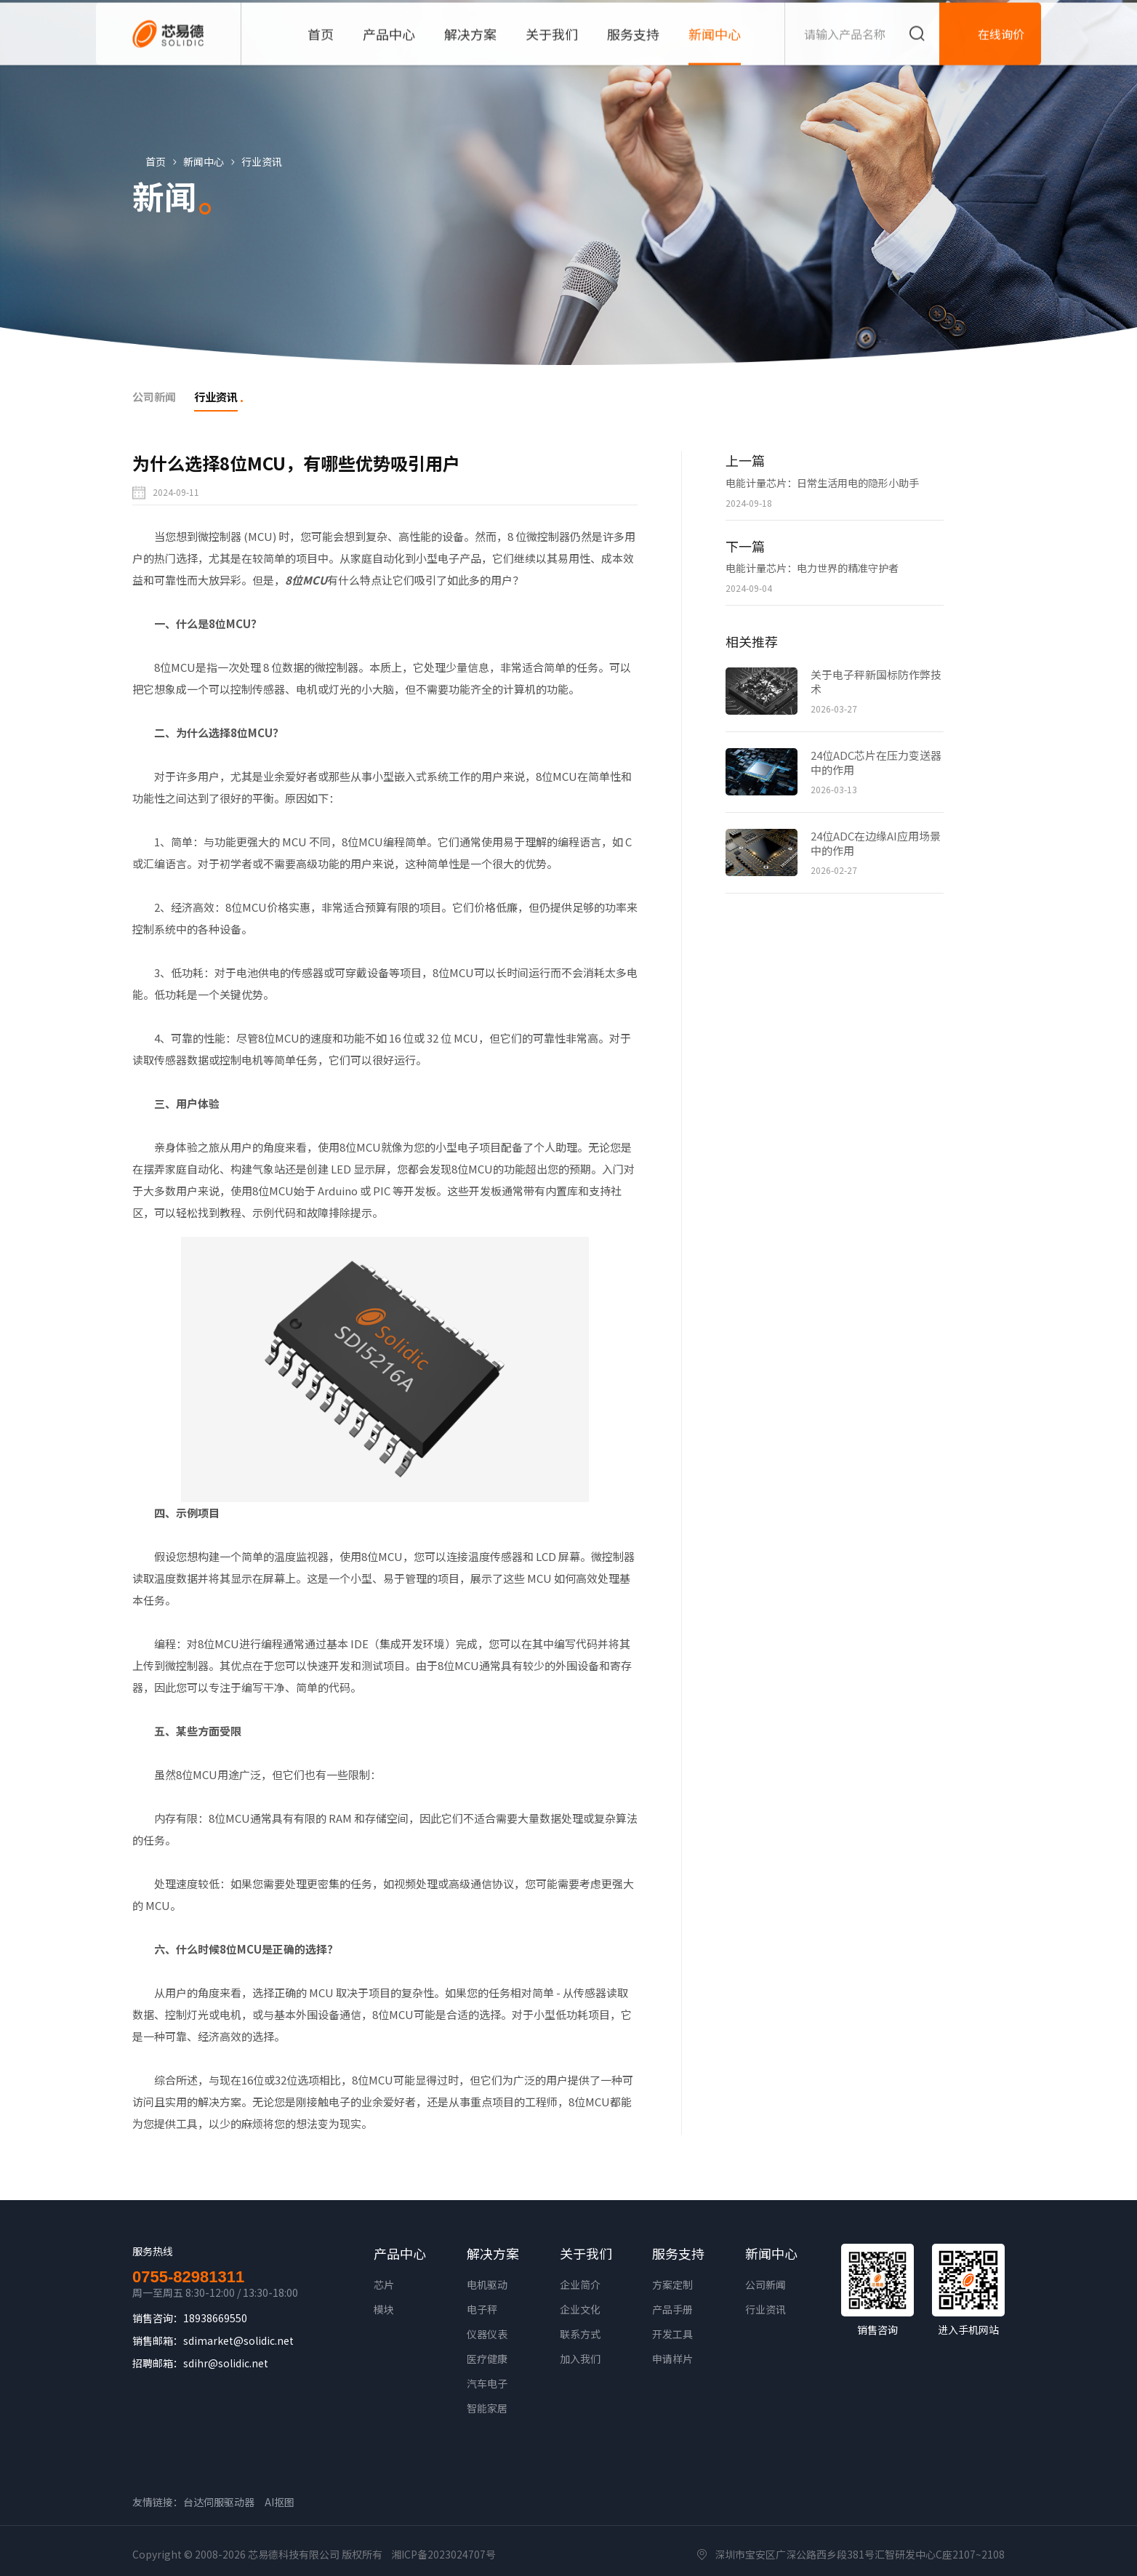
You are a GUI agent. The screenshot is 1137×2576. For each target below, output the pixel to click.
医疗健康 (487, 2360)
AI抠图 (279, 2503)
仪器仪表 (487, 2335)
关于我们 (586, 2254)
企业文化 (580, 2310)
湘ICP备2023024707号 (443, 2555)
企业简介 (580, 2286)
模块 (384, 2310)
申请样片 (672, 2360)
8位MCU (306, 581)
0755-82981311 (188, 2279)
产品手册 (672, 2310)
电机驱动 (487, 2286)
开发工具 (672, 2335)
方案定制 (672, 2286)
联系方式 (580, 2335)
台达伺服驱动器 (218, 2503)
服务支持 (678, 2254)
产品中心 (400, 2254)
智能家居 (487, 2409)
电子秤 (482, 2310)
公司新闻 (765, 2286)
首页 (161, 161)
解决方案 (493, 2254)
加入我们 (580, 2360)
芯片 (384, 2286)
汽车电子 (487, 2385)
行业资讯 (267, 161)
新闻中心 (209, 161)
